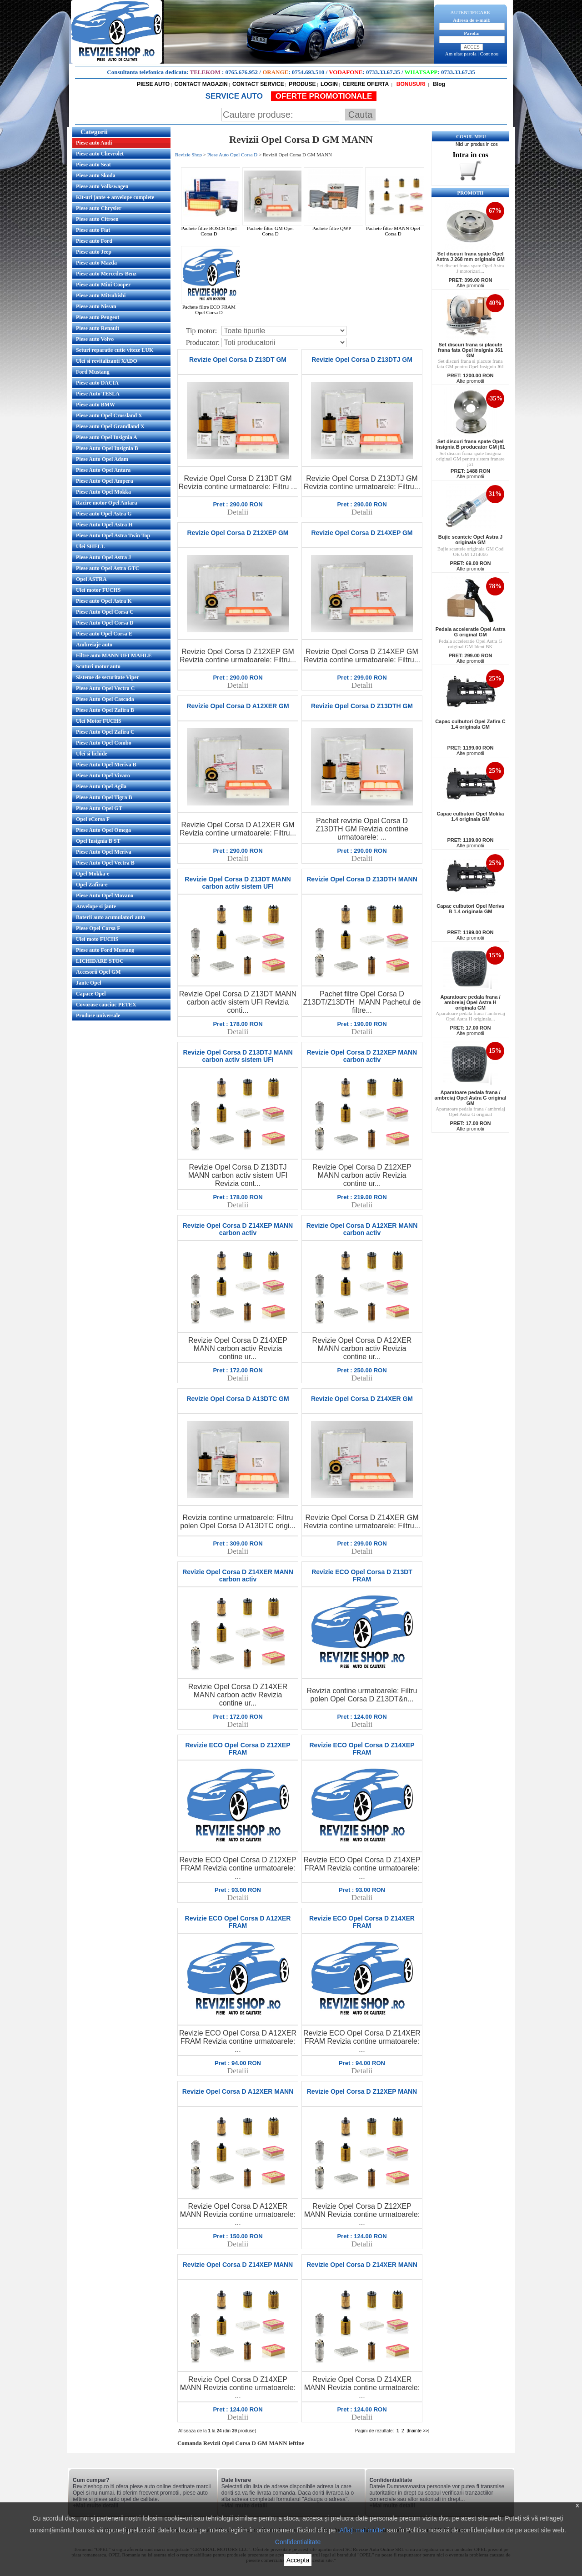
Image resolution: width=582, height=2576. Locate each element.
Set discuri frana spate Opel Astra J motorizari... (470, 268)
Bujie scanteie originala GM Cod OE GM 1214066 (470, 551)
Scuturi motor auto (98, 666)
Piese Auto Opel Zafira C (105, 732)
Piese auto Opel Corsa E (104, 633)
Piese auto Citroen (97, 219)
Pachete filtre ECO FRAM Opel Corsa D (212, 307)
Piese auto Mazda (96, 263)
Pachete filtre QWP (335, 226)
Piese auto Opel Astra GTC (107, 568)
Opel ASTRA (91, 579)
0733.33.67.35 (383, 72)
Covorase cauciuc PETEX (106, 1004)
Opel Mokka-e (93, 873)
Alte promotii (470, 285)
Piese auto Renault (97, 328)
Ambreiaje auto (94, 644)
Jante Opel (88, 983)
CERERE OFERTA (365, 84)
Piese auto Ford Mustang (105, 950)
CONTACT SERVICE (258, 84)
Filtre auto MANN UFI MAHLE (113, 655)
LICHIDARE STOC (100, 961)
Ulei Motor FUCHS (98, 721)
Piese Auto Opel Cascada (105, 699)
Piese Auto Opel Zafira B (105, 710)
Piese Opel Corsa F (98, 928)
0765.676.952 (242, 72)
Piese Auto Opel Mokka (103, 492)
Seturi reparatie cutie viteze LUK (114, 350)
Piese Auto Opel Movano (104, 895)
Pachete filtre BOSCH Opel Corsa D (212, 228)
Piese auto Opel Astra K (104, 601)
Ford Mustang (93, 372)
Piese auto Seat (93, 164)
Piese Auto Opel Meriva (103, 852)
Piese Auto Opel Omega (103, 830)
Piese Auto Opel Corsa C (105, 612)
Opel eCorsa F (93, 819)
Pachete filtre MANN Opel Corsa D (396, 228)
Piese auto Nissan (96, 306)
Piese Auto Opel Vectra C (105, 688)
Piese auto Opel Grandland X (110, 426)
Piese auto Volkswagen (102, 186)
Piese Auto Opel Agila (101, 786)
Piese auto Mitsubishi (100, 295)
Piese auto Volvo (95, 339)
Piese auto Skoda (95, 175)
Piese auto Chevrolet (100, 153)
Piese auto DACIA (97, 383)
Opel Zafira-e (92, 884)
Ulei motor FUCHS (98, 590)
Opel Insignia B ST (98, 841)
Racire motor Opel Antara (106, 503)
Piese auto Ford (94, 241)
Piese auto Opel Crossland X (109, 415)
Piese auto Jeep (93, 252)
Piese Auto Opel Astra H (104, 524)
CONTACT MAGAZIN (201, 84)
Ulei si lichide (91, 753)
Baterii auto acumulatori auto (110, 917)
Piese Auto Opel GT (99, 808)
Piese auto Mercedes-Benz (106, 273)
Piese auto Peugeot (97, 317)
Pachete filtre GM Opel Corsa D (273, 228)
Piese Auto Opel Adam (102, 459)
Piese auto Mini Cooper (103, 284)
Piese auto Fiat (93, 230)
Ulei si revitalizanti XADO (106, 361)
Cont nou (489, 53)
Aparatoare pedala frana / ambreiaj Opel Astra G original (470, 1111)
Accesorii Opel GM (98, 972)
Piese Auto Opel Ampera (104, 481)
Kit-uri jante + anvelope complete (115, 197)
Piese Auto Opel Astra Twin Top (113, 535)
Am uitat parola (461, 53)
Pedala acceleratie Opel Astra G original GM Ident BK (470, 643)
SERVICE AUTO (235, 96)
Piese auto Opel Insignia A (106, 437)
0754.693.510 (308, 72)
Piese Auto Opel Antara (103, 470)
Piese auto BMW (95, 404)
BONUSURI (410, 84)
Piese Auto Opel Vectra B (105, 863)
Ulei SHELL (90, 546)
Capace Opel (91, 993)
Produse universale (98, 1015)
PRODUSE (302, 84)
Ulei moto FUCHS (97, 939)
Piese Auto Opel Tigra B (104, 797)
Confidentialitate (298, 2542)
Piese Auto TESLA (98, 393)
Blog (438, 84)
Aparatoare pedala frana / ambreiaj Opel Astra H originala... (470, 1015)
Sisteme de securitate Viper (107, 677)
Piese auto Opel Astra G (104, 513)
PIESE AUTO (153, 84)
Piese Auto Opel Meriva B (106, 764)
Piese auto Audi (94, 143)
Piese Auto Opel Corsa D (105, 623)
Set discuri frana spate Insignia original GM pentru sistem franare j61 (470, 458)
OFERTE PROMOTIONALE (324, 96)
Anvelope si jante (96, 906)
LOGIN (329, 84)
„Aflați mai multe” (361, 2530)
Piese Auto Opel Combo (103, 743)
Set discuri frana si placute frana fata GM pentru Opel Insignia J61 (470, 363)
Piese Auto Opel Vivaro (103, 775)
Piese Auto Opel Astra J (103, 557)
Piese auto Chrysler (98, 208)
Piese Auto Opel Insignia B (107, 448)
